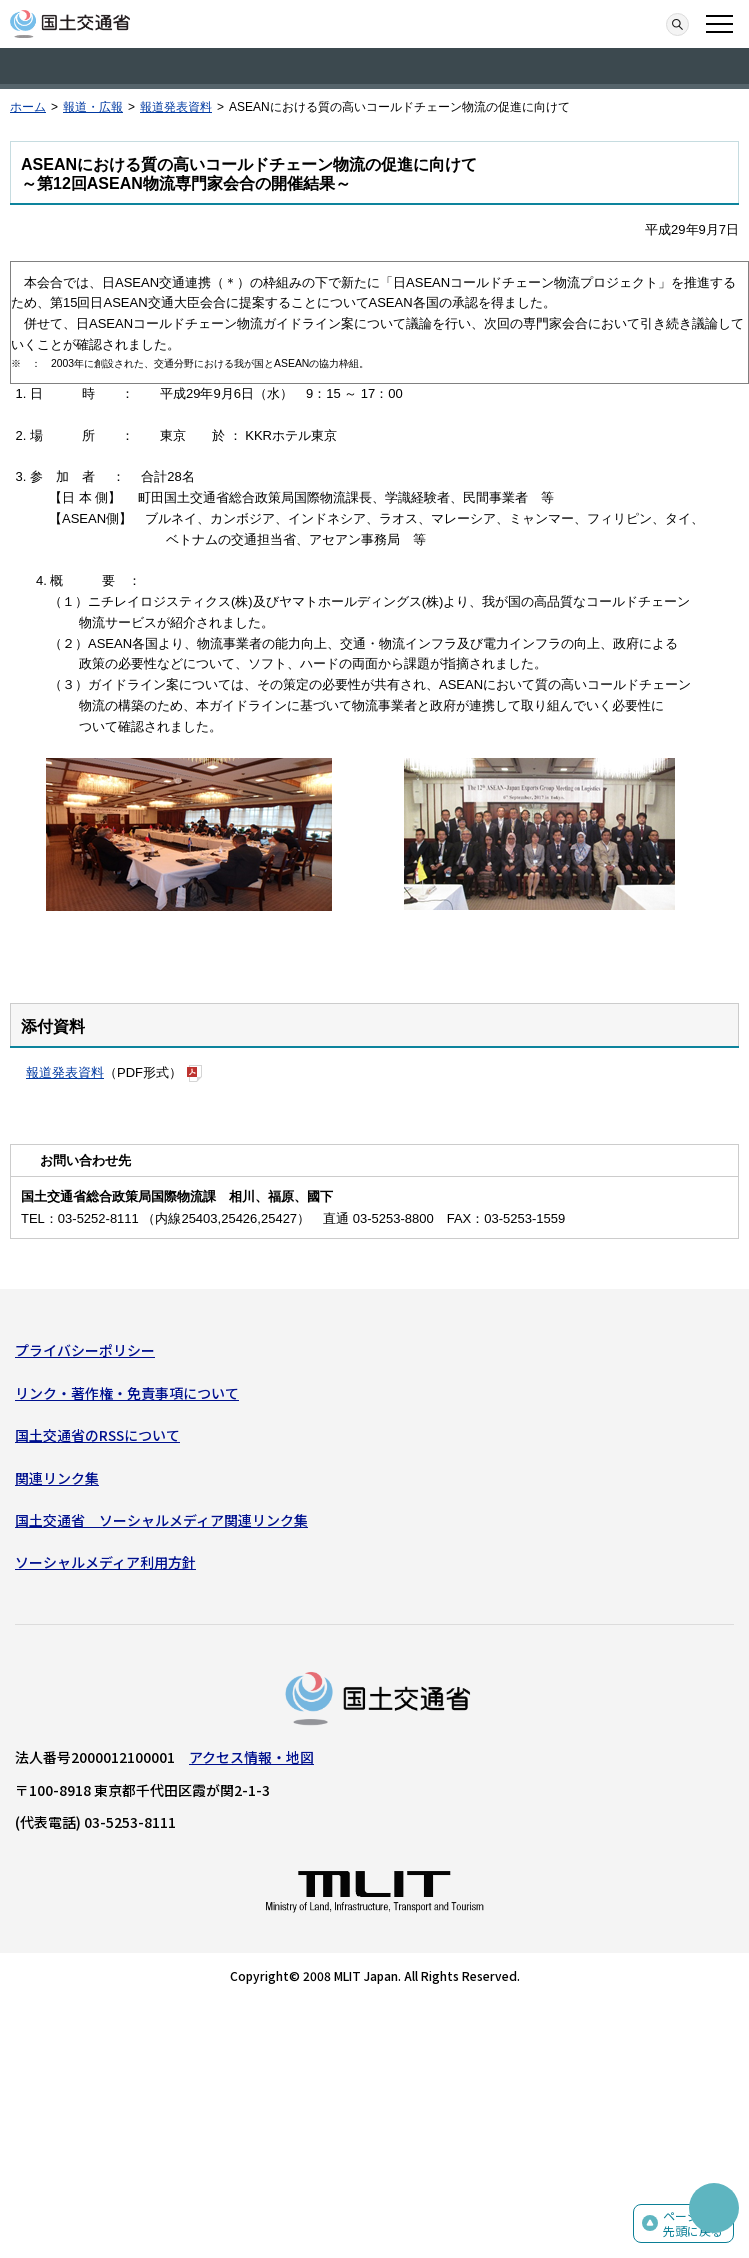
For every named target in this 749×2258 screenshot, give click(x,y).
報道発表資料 (176, 107)
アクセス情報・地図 (251, 1757)
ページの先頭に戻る (693, 2223)
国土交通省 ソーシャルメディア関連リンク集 (161, 1520)
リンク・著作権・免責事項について (127, 1393)
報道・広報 (93, 107)
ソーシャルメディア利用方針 (105, 1562)
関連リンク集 (57, 1478)
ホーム (28, 107)
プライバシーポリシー (85, 1350)
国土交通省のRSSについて (97, 1435)
